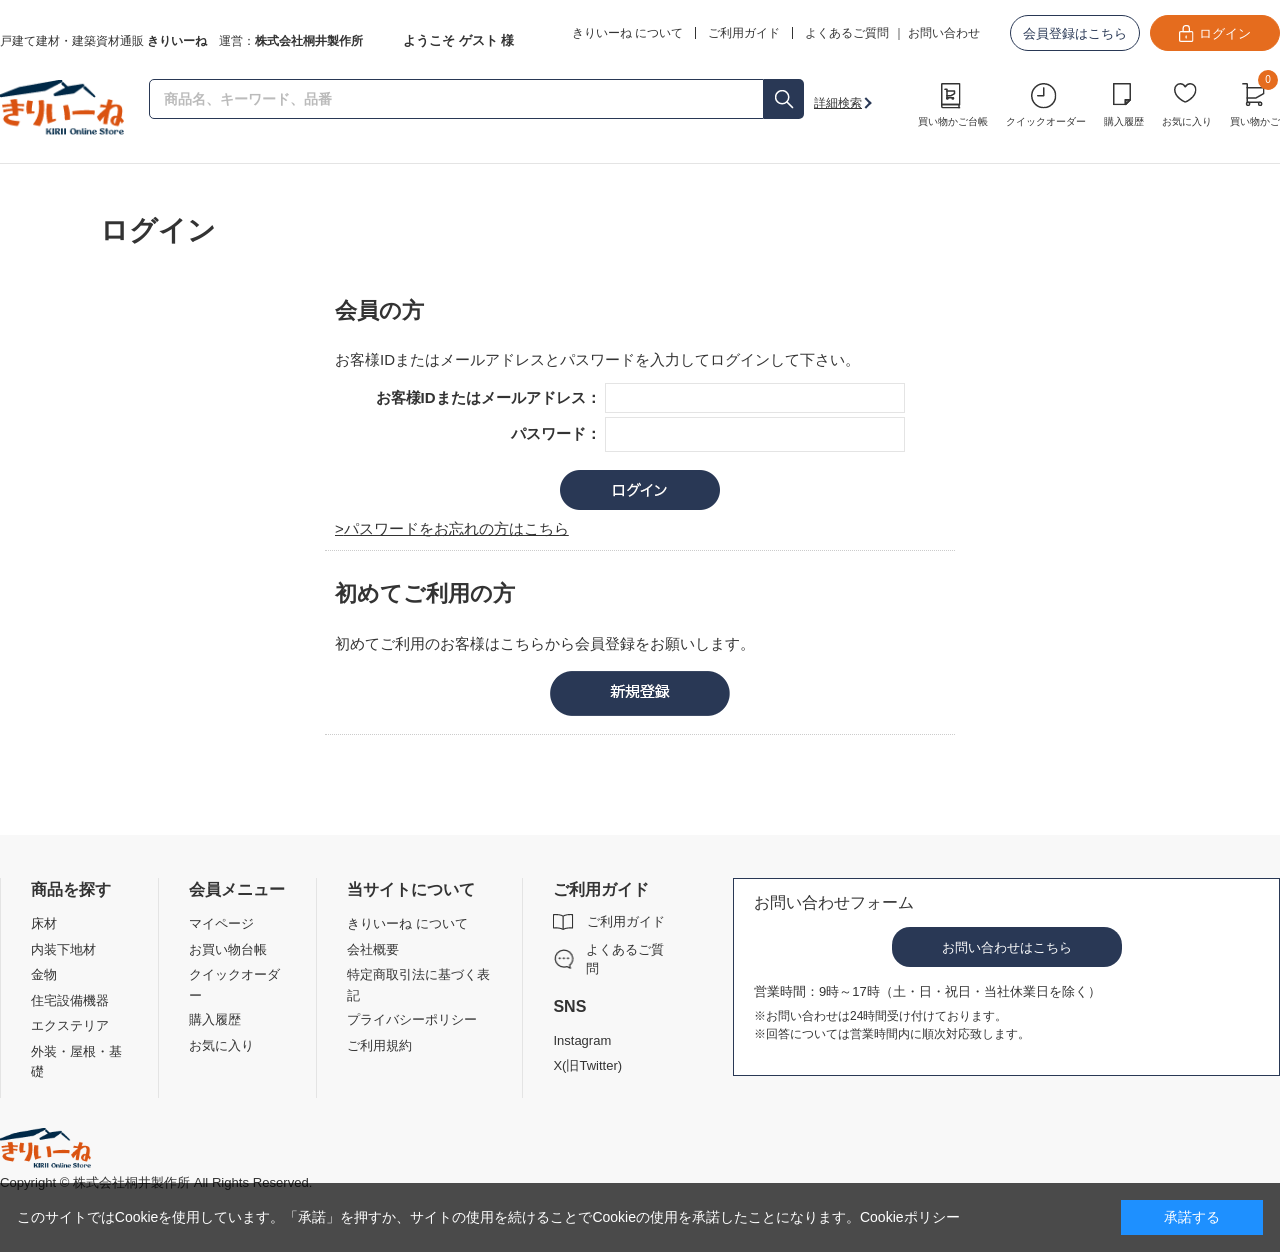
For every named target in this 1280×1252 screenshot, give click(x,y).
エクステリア (70, 1025)
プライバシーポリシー (412, 1019)
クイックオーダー (1046, 121)
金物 (44, 974)
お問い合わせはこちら (1007, 947)
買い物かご (1255, 102)
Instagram (582, 1040)
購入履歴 (1124, 121)
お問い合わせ (944, 33)
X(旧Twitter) (587, 1065)
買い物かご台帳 (953, 121)
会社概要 (373, 949)
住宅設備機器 (70, 1000)
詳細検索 (838, 103)
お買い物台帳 (228, 949)
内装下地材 (63, 949)
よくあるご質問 (847, 33)
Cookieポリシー (910, 1217)
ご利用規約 (379, 1045)
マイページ (221, 923)
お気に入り (1187, 121)
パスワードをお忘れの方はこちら (456, 528)
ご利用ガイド (626, 921)
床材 (44, 923)
